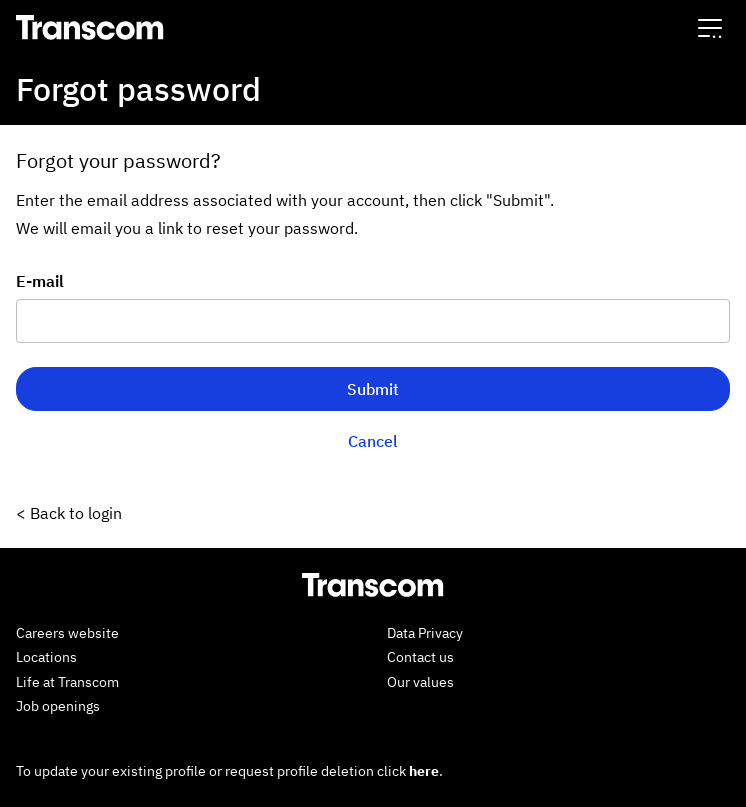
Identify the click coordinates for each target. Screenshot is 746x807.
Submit (373, 389)
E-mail (40, 281)
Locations (46, 657)
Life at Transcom (67, 682)
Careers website (67, 633)
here (424, 771)
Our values (420, 682)
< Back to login (69, 513)
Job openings (58, 706)
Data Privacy (425, 633)
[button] (710, 27)
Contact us (420, 657)
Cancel (373, 441)
